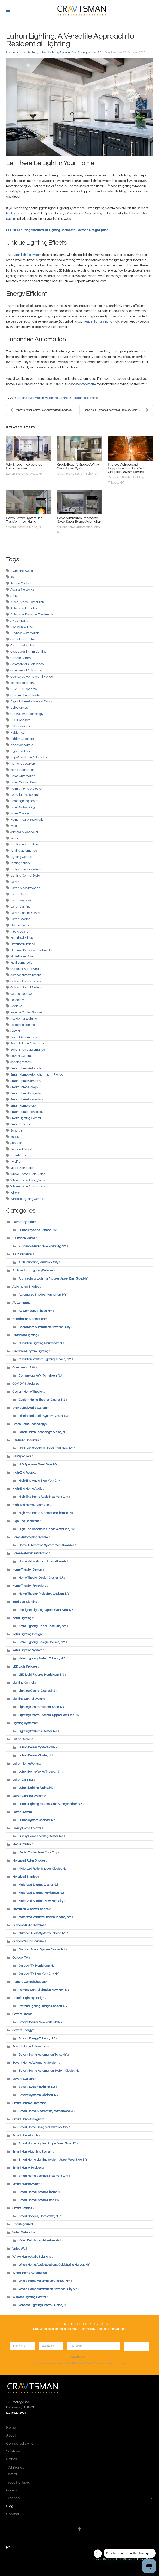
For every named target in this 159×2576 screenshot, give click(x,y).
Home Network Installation (30, 1553)
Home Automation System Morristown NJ (46, 1545)
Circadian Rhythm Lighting (28, 651)
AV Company (19, 620)
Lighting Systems (24, 1723)
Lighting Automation (30, 397)
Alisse (14, 595)
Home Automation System (30, 1537)
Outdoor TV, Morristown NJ (37, 1965)
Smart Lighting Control (25, 1118)
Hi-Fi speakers (20, 726)
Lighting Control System (26, 875)
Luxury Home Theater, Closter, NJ (41, 1836)
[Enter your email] (93, 2346)
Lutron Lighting (20, 906)
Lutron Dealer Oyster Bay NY (38, 1747)
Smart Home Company (25, 1080)
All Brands (16, 2467)
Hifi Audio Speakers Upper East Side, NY (46, 1448)
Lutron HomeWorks (25, 1763)
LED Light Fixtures (24, 1666)
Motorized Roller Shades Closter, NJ (42, 1868)
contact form (87, 384)
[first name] (22, 2346)
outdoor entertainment (25, 975)
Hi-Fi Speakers (20, 720)
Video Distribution (22, 1167)
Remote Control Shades (26, 1012)
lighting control (16, 213)
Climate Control (20, 658)
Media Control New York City (38, 1852)
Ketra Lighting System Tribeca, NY (42, 1658)
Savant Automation (23, 1037)
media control (19, 931)
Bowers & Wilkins (21, 626)
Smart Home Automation (27, 1068)
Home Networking (22, 807)
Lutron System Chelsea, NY (24, 473)
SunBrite (16, 1143)
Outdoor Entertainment (26, 981)
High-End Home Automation (29, 757)
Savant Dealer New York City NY (41, 2022)
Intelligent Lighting (24, 1601)
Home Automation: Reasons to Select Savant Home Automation (79, 519)
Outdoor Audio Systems (28, 1925)
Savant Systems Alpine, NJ (24, 527)
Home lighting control (24, 801)
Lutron (14, 881)
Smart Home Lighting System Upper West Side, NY (53, 2159)
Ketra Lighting (21, 1618)
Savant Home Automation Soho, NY (43, 2054)
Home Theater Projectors (29, 1585)
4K (12, 577)
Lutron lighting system (26, 254)
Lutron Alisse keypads (25, 888)
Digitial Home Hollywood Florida (31, 701)
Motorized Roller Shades (28, 1860)
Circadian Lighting (22, 645)
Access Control (20, 583)
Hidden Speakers (22, 738)
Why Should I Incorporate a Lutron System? (24, 466)
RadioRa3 (17, 1006)
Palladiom (17, 1000)
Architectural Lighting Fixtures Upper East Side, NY (53, 1278)
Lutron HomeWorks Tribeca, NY (40, 1771)
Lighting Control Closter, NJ (37, 1690)
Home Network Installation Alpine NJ (43, 1561)
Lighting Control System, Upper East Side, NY (49, 1715)
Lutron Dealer (19, 894)
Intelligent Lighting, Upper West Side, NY (46, 1610)
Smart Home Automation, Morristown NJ (46, 2111)
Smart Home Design (24, 1087)
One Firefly (113, 2559)
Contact (12, 2514)
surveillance (18, 1155)
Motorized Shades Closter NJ (38, 1884)
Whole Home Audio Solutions (31, 2256)
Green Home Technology (26, 714)
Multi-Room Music (22, 956)
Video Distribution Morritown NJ (40, 2240)
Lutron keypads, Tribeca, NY (38, 1230)
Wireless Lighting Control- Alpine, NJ (43, 2305)
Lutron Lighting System (21, 52)
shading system (21, 1062)
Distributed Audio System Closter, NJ (43, 1416)
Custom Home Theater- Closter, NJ (42, 1399)
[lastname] (51, 2346)
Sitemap (127, 2559)
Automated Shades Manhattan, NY (42, 1294)
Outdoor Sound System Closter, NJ (42, 1949)
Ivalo (13, 825)
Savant (15, 1031)
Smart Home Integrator (26, 1093)
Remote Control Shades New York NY (44, 1989)
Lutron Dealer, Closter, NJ (36, 1755)
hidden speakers (21, 745)
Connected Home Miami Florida (31, 676)
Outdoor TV (20, 1957)
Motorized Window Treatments (31, 950)
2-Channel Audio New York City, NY (42, 1246)
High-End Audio (20, 751)
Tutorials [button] (79, 2498)
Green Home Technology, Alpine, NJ (42, 1432)
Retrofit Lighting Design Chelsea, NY (43, 2006)
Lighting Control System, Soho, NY (41, 1707)
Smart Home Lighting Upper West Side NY (47, 2143)
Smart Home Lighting (26, 2135)
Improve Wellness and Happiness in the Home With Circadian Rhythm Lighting (127, 468)
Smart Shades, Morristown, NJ (39, 2216)
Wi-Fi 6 (15, 1192)
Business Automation (24, 633)
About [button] (79, 2435)
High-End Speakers (25, 1521)
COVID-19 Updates (23, 689)
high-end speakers (23, 763)
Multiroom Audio (21, 962)
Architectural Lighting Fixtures (32, 1270)
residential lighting (96, 321)
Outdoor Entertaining (24, 968)
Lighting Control (57, 397)
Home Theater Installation (27, 819)
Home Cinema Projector (26, 782)
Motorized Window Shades (30, 1909)
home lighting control (24, 794)
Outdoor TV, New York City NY (39, 1973)
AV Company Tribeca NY (35, 1310)
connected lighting (22, 682)
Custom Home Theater (25, 695)
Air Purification (22, 1254)
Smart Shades (20, 1124)
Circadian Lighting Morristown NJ (41, 1343)
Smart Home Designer (27, 2119)
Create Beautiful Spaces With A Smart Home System (78, 466)
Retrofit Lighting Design (28, 1998)
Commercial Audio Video (27, 664)
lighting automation (23, 850)
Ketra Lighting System (27, 1650)
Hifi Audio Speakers (25, 1440)
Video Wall (19, 2248)
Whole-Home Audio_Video (28, 1180)
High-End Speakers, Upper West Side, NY (47, 1529)
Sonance (16, 1130)
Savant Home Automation (27, 1043)
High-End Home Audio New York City (43, 1496)
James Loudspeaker (24, 832)
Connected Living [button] (79, 2443)
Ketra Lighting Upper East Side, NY (42, 1626)
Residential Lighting (84, 397)
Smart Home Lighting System (32, 2151)
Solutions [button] (79, 2451)
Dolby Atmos (19, 707)
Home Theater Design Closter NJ (41, 1577)
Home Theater (20, 813)
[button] (8, 10)
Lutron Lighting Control (25, 912)
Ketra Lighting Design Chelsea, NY (42, 1642)
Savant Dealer (22, 2014)
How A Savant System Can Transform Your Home (24, 519)
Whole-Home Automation (27, 1186)
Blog (9, 2506)
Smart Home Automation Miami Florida (36, 1074)
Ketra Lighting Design (27, 1634)
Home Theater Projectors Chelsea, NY (44, 1593)
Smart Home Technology (26, 1111)
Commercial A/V (23, 1367)
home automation (22, 769)
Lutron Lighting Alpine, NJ (36, 1787)
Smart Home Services (27, 2167)
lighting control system (25, 869)
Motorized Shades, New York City (41, 1901)
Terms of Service (112, 2363)
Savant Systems (21, 1056)
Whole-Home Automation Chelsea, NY (44, 2281)
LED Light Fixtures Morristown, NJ (41, 1674)
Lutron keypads (20, 900)
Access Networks (22, 589)
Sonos (14, 1136)
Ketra (14, 838)
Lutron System (22, 1812)
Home (11, 2427)
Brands (79, 2459)
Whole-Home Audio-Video (27, 1174)
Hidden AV (17, 732)
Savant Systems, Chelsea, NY (38, 2095)
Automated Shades (23, 608)
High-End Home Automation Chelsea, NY (46, 1513)
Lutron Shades (20, 919)
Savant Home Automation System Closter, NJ (49, 2070)
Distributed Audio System (29, 1407)
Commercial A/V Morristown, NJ (40, 1375)
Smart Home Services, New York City (43, 2175)
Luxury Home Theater (26, 1828)
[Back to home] (81, 10)
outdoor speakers (22, 993)
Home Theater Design (27, 1569)
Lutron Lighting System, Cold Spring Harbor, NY (70, 52)
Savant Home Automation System (35, 2062)
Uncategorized (22, 2224)
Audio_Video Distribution (27, 602)
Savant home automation (27, 1049)
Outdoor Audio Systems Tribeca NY (42, 1933)
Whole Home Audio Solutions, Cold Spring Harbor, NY (54, 2264)
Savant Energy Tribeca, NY (37, 2038)
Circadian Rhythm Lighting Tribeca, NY (45, 1359)
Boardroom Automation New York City (44, 1327)
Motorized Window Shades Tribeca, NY (45, 1917)
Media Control (19, 925)
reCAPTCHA (79, 2356)
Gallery (11, 2490)
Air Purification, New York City (38, 1262)
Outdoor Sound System (26, 987)
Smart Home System (24, 1105)
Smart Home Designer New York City (43, 2127)
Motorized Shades (22, 944)
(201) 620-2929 (16, 2412)
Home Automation (22, 776)
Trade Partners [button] (79, 2482)
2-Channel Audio (21, 570)
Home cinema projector (26, 788)
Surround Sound (21, 1149)
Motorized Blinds (21, 937)
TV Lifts (15, 1161)
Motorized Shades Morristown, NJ (41, 1892)
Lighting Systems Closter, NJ (38, 1731)
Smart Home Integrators (26, 1099)
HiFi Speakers (21, 1456)
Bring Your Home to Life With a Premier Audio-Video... (116, 410)
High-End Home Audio (27, 1488)
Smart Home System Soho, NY (77, 473)
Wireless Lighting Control (27, 1199)
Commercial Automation (26, 670)
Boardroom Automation (28, 1319)
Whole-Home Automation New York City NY (48, 2289)
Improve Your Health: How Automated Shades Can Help (45, 410)
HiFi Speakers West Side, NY (38, 1464)
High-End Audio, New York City (39, 1480)
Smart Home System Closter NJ (40, 2192)
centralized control (22, 639)
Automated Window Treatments (32, 614)
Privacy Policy (92, 2363)
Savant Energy (22, 2030)
